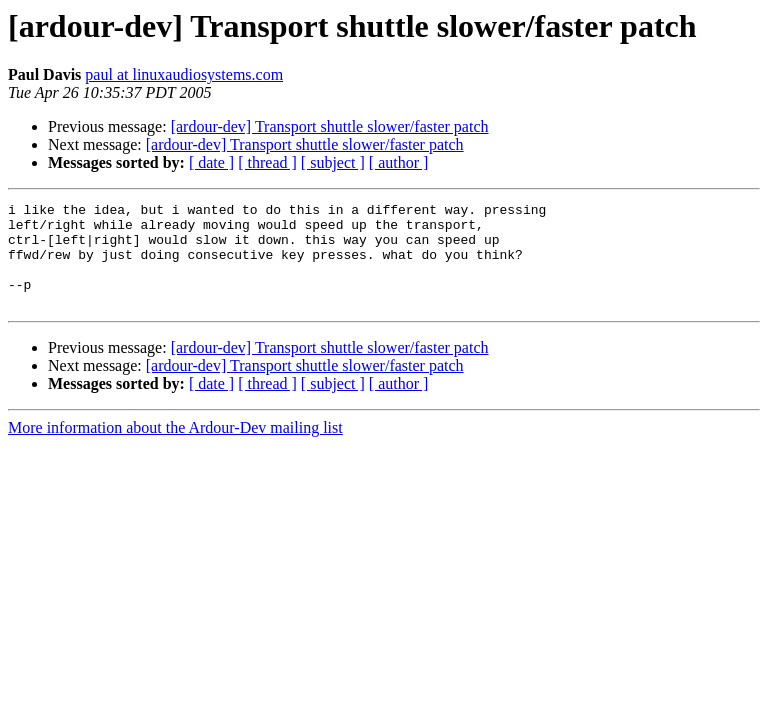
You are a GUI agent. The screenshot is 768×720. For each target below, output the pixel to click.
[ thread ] (267, 162)
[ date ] (211, 162)
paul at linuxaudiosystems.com (184, 74)
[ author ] (399, 162)
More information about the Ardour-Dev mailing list (175, 448)
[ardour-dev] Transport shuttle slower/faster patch (330, 126)
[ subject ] (333, 162)
